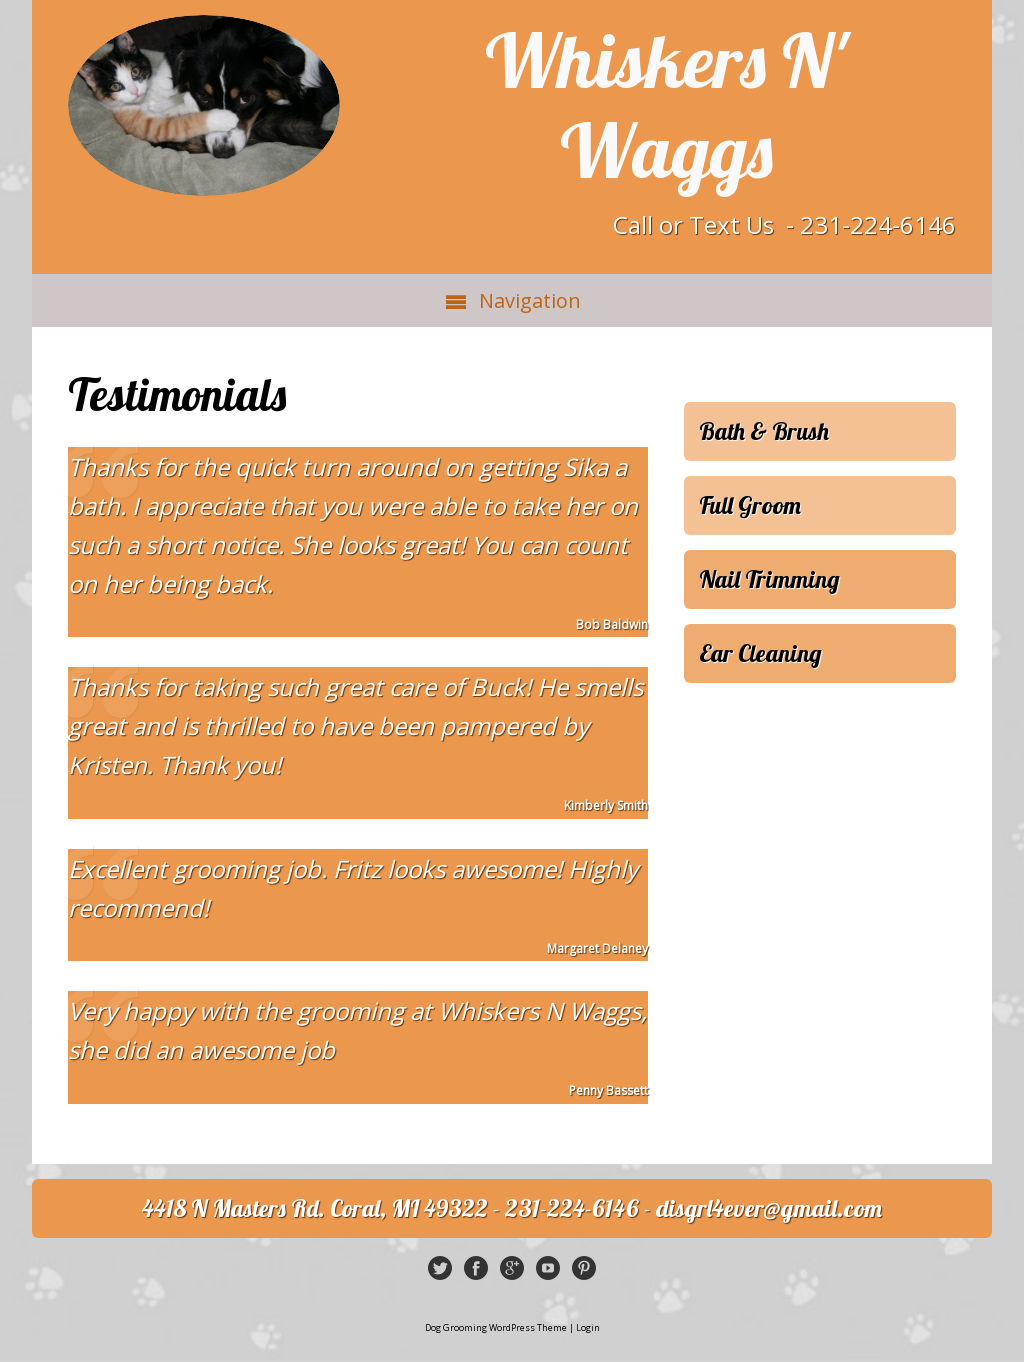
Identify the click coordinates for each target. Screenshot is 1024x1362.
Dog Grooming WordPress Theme (496, 1327)
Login (588, 1327)
